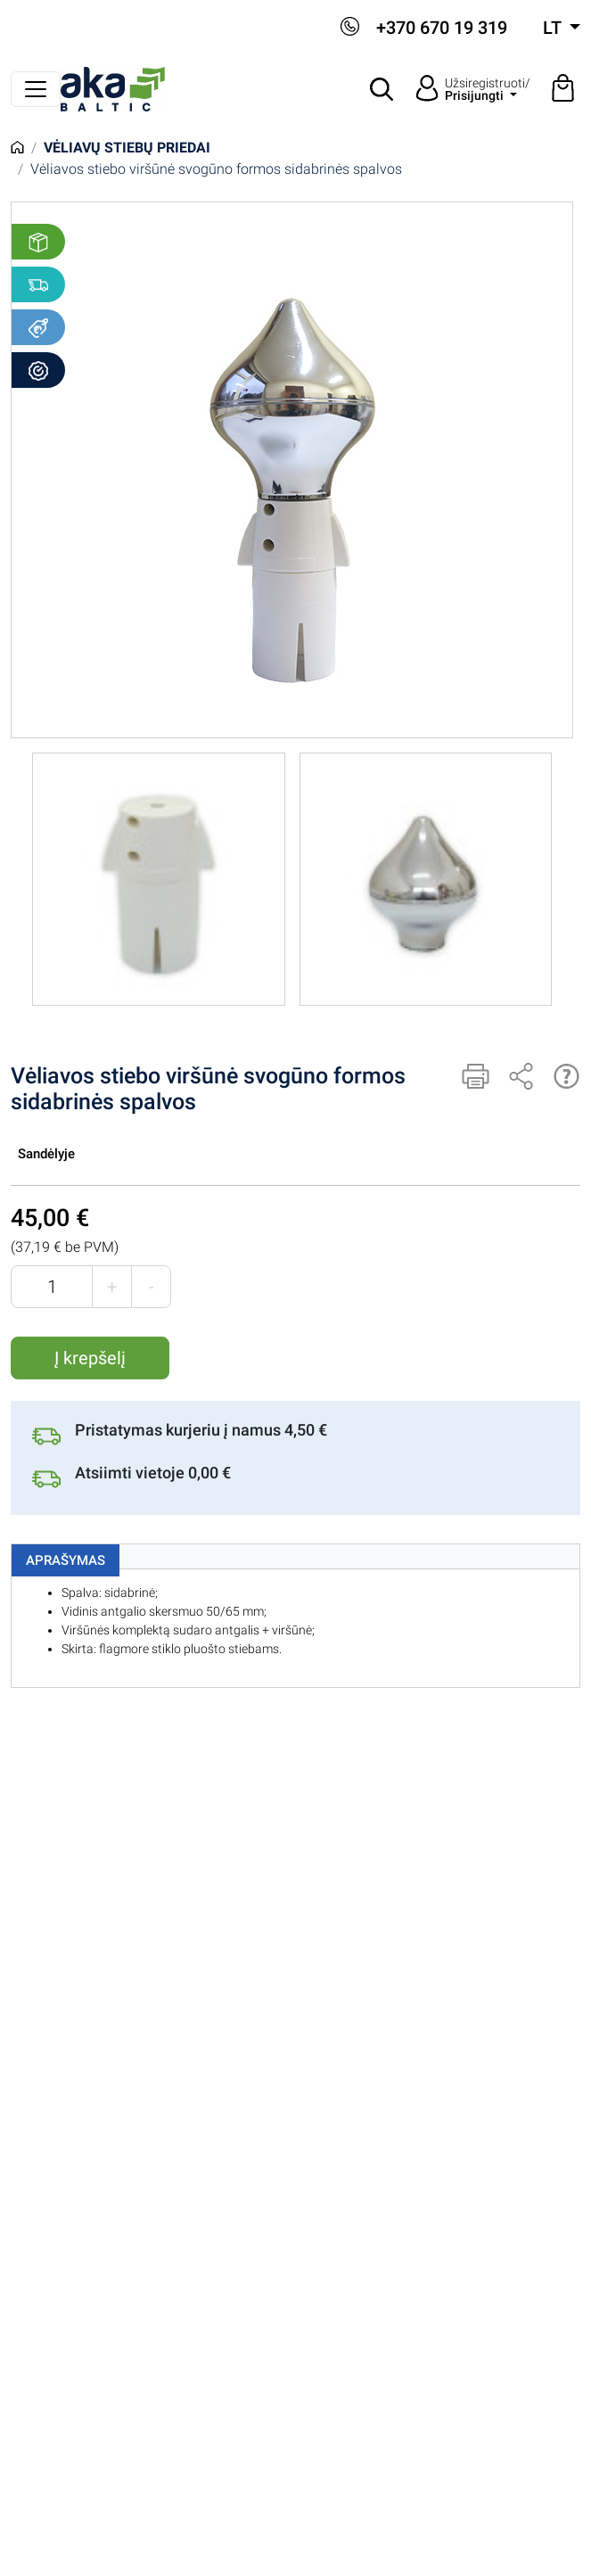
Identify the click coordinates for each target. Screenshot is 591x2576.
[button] (382, 89)
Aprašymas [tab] (65, 1560)
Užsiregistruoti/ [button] (487, 89)
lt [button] (554, 27)
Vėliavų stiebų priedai (127, 147)
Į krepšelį (90, 1358)
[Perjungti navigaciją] (36, 89)
